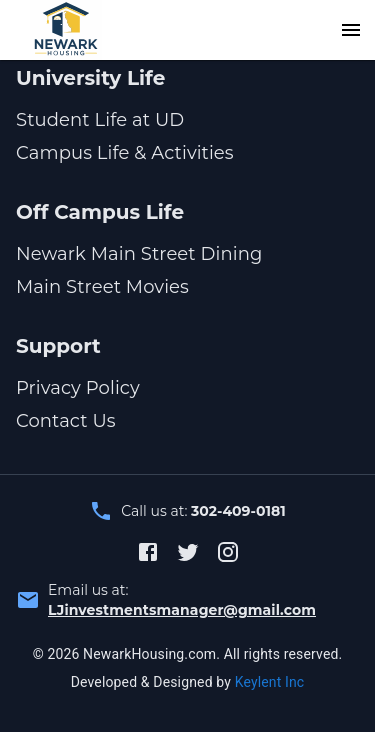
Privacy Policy (78, 388)
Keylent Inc (270, 682)
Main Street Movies (102, 287)
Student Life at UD (100, 120)
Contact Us (66, 421)
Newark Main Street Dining (139, 254)
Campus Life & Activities (125, 153)
